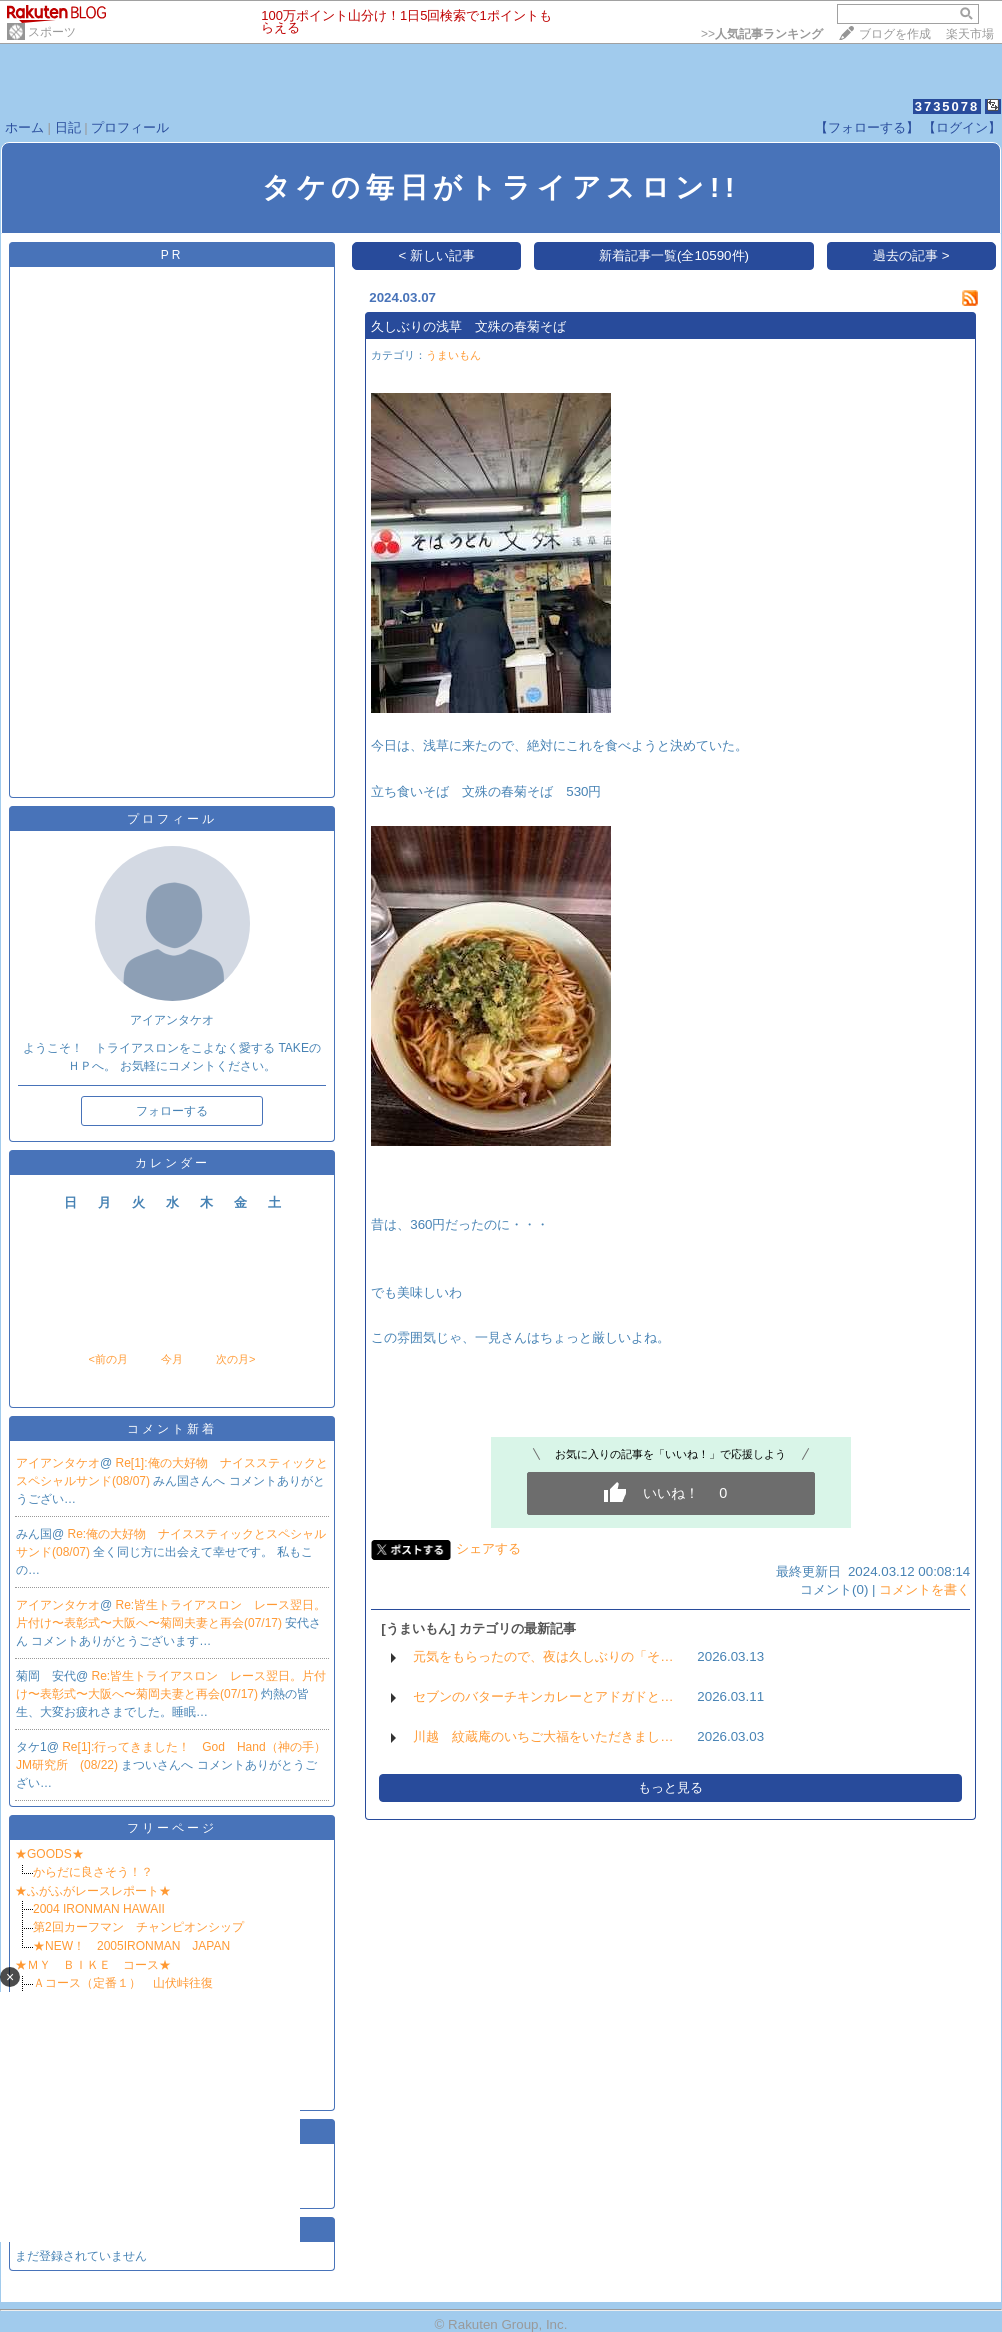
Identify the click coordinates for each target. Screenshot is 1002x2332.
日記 (68, 127)
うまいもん (453, 355)
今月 (172, 1359)
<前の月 (107, 1359)
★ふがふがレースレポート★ (93, 1891)
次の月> (235, 1359)
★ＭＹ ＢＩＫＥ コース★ (93, 1965)
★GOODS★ (49, 1854)
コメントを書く (924, 1589)
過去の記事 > (911, 255)
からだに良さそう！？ (93, 1872)
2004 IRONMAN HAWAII (105, 1909)
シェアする (488, 1548)
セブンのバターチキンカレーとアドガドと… (543, 1696)
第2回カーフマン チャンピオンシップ (138, 1927)
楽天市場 (970, 34)
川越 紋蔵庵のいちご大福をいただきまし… (543, 1736)
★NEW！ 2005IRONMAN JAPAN (137, 1946)
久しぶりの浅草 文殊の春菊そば (468, 326)
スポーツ (52, 32)
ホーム (24, 127)
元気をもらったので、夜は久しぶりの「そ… (543, 1656)
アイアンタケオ (58, 1463)
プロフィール (130, 127)
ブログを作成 (895, 34)
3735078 (947, 106)
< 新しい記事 (437, 255)
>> (762, 34)
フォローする (172, 1111)
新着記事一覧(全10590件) (674, 255)
